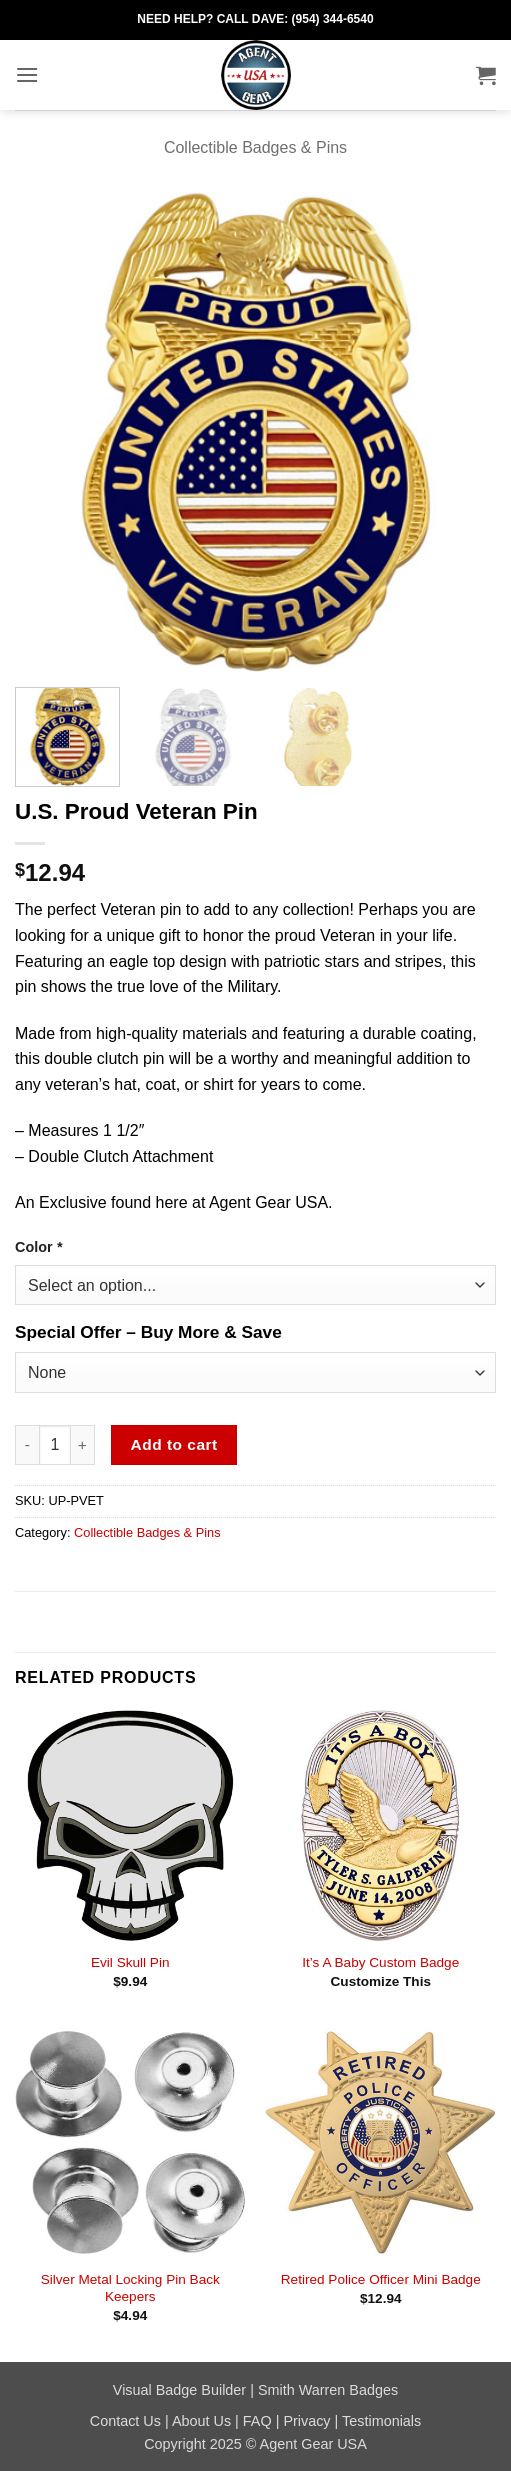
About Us (201, 2421)
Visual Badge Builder (179, 2390)
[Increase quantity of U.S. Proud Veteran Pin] (83, 1445)
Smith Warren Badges (328, 2390)
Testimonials (381, 2421)
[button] (27, 74)
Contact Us (125, 2421)
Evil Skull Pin (130, 1962)
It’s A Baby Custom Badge (380, 1962)
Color (38, 1247)
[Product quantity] (55, 1445)
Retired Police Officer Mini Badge (381, 2279)
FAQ (257, 2421)
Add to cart (174, 1444)
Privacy (306, 2421)
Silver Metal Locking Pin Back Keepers (130, 2288)
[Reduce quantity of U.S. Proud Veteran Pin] (27, 1445)
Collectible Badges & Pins (255, 147)
